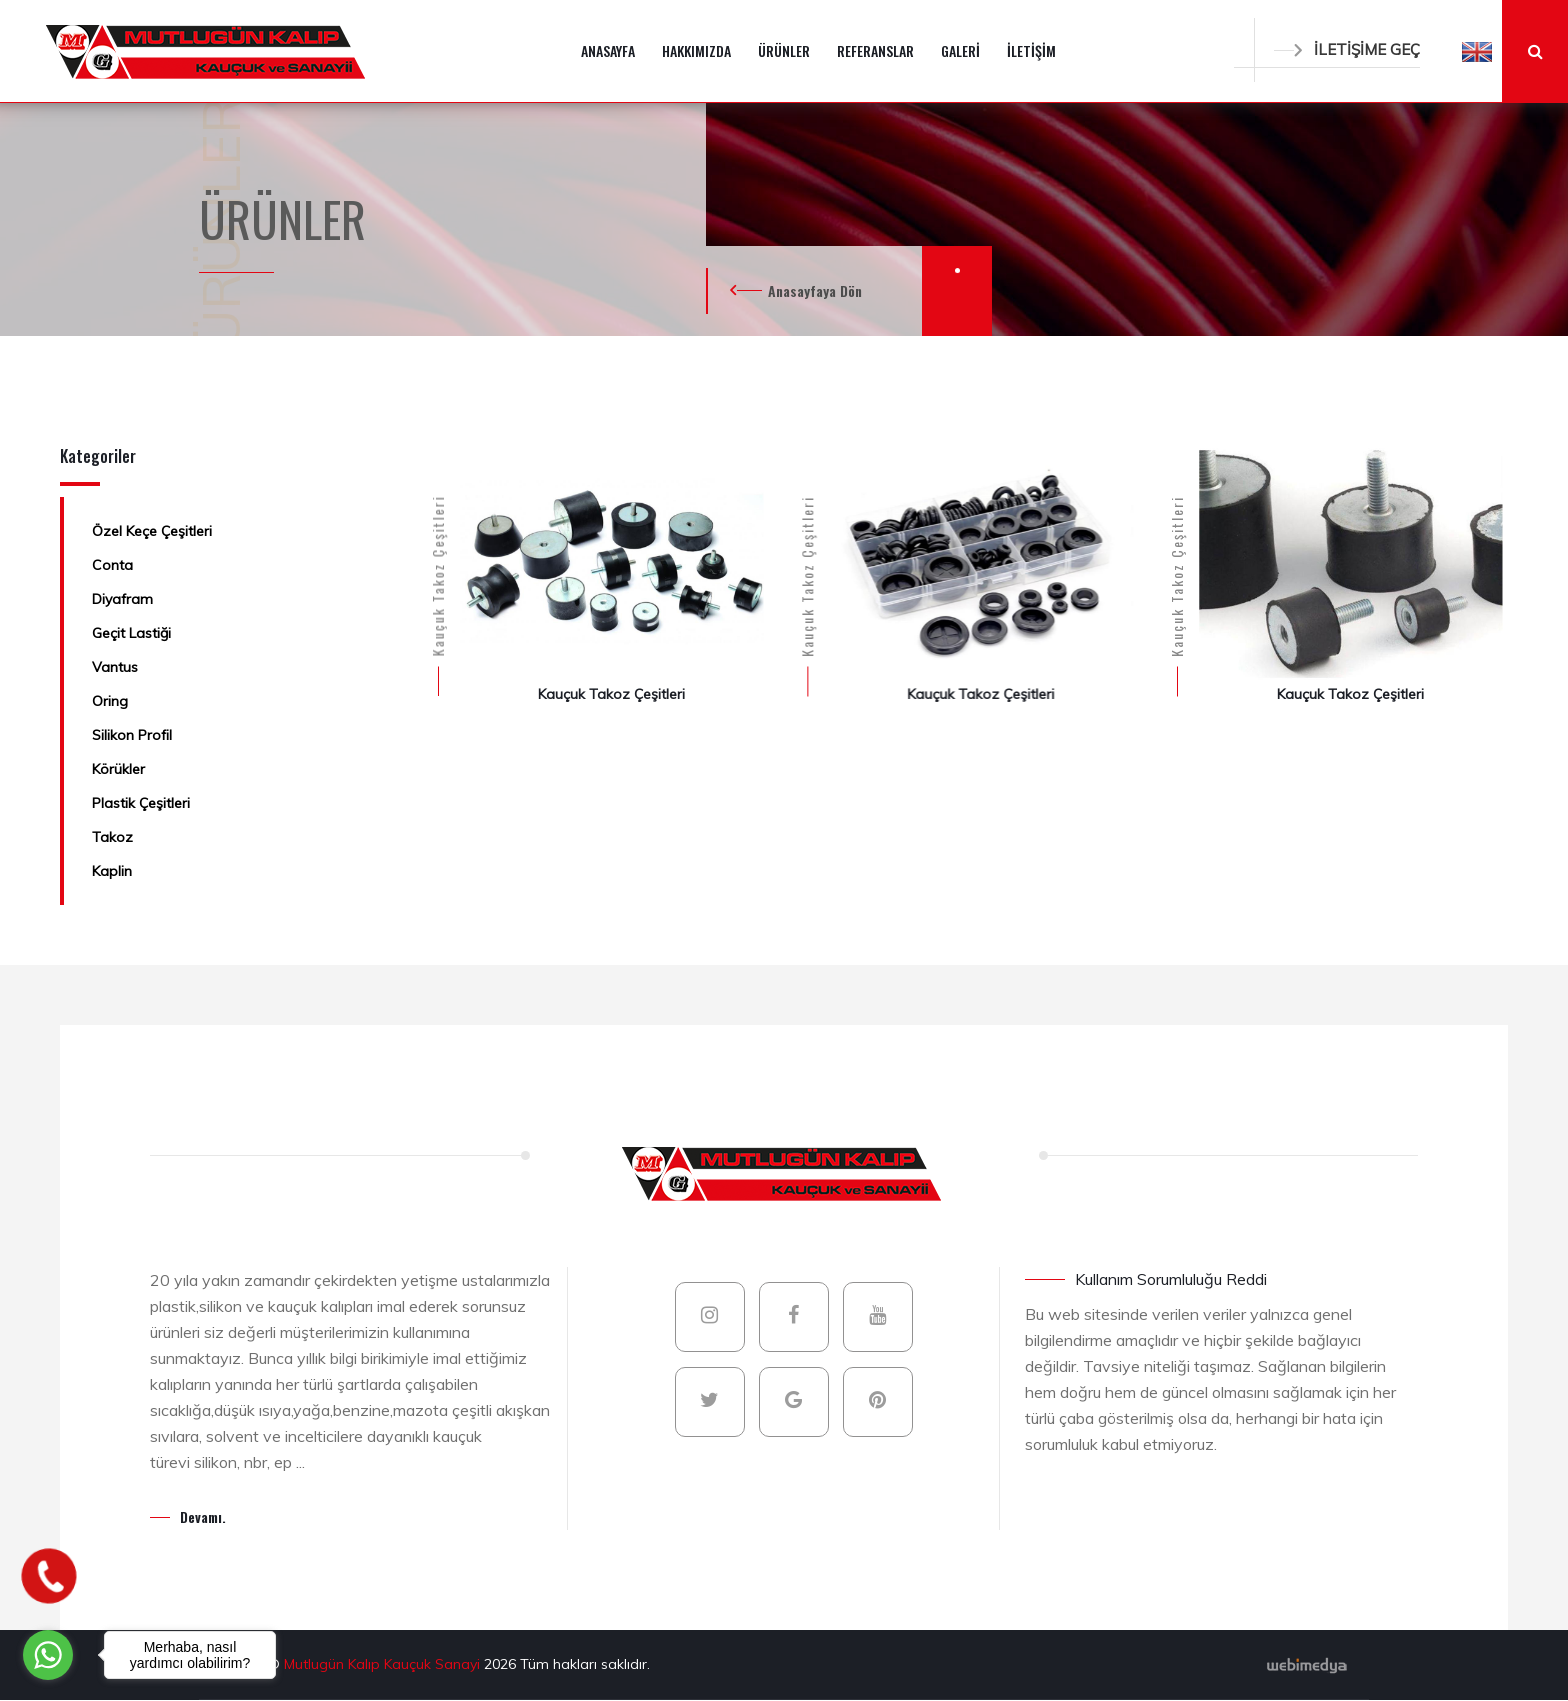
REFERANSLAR (875, 50)
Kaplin (112, 871)
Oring (110, 701)
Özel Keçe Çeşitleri (152, 531)
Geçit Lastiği (131, 633)
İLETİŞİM (1031, 50)
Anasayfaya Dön (815, 290)
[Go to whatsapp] (48, 1655)
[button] (1477, 51)
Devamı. (203, 1516)
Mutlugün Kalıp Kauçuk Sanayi (384, 1664)
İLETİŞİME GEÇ (1347, 49)
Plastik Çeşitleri (141, 803)
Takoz (112, 837)
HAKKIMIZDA (696, 50)
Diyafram (122, 599)
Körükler (118, 769)
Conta (112, 565)
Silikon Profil (132, 735)
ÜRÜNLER (784, 50)
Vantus (115, 667)
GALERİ (960, 50)
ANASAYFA (608, 50)
